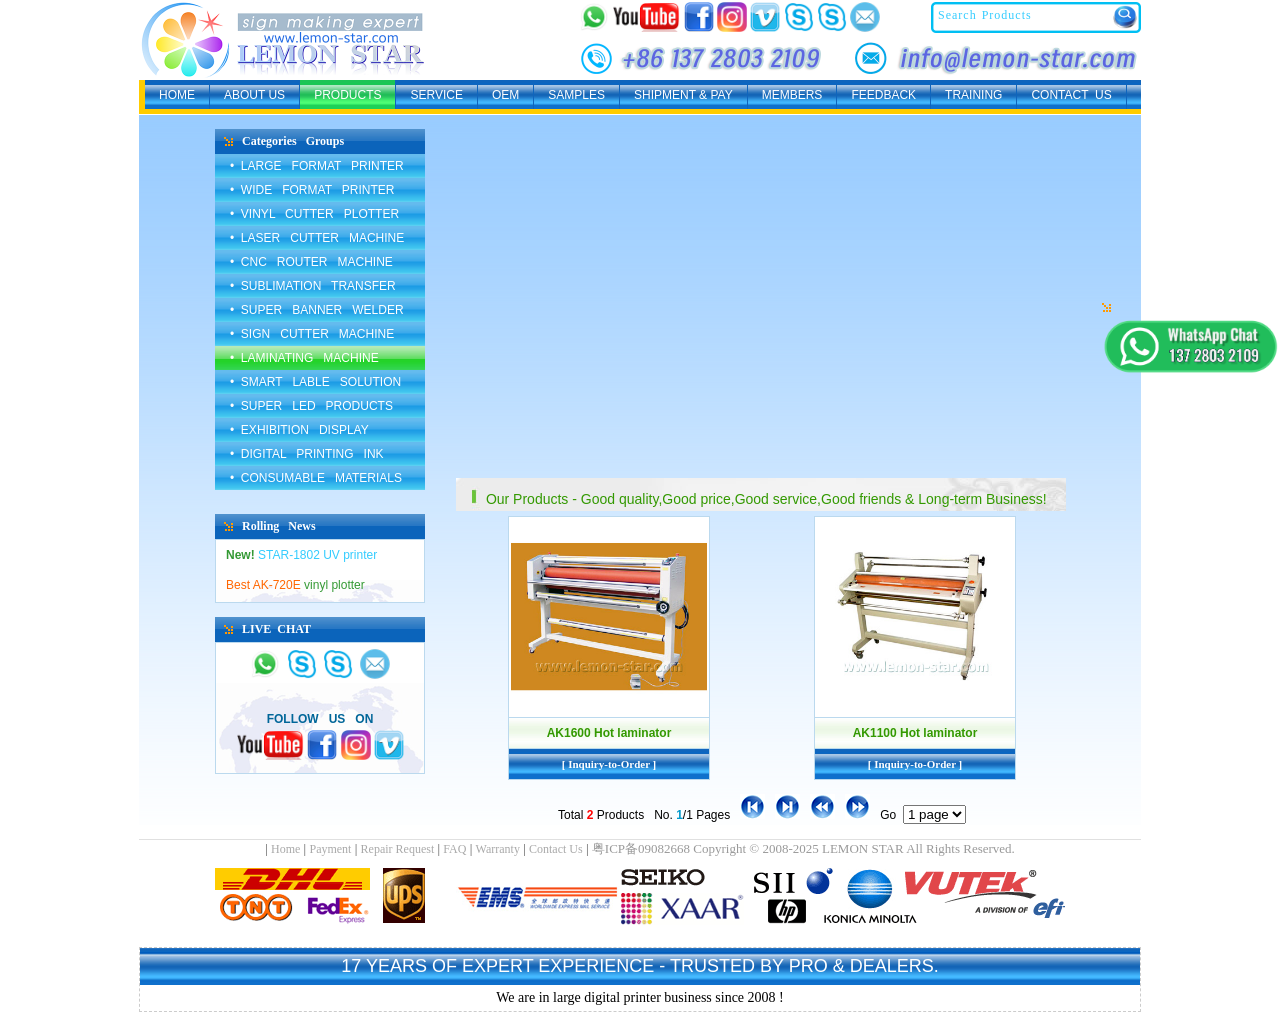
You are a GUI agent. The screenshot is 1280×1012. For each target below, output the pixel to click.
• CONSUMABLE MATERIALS (316, 478)
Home (285, 849)
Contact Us (556, 849)
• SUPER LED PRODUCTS (311, 406)
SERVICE (436, 95)
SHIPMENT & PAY (683, 95)
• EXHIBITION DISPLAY (299, 430)
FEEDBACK (883, 95)
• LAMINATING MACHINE (304, 358)
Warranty (498, 849)
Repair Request (398, 849)
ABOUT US (254, 95)
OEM (505, 95)
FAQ (454, 849)
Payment (330, 849)
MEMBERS (792, 95)
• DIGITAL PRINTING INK (307, 454)
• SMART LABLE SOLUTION (315, 382)
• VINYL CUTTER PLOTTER (314, 214)
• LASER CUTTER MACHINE (317, 238)
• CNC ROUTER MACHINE (311, 262)
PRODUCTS (347, 95)
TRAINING (973, 95)
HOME (177, 95)
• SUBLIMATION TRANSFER (313, 286)
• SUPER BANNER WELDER (317, 310)
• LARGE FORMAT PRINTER (317, 166)
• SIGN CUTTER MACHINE (312, 334)
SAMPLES (576, 95)
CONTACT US (1071, 95)
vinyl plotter (295, 585)
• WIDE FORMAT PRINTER (312, 190)
